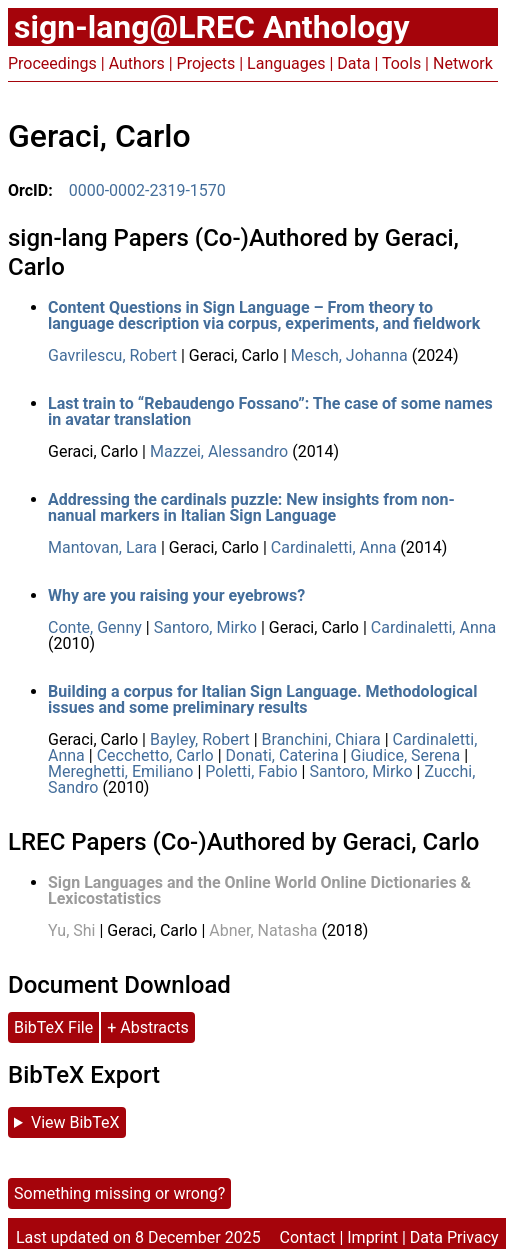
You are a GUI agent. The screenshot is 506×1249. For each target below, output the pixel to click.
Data (353, 63)
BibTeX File (53, 1027)
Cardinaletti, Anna (334, 547)
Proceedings (52, 63)
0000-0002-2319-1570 (147, 190)
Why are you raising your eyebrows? (176, 595)
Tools (401, 63)
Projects (206, 63)
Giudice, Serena (406, 755)
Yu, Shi (71, 930)
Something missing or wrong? (119, 1193)
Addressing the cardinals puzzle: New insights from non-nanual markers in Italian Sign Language (251, 507)
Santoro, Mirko (205, 627)
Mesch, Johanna (349, 355)
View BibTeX (75, 1122)
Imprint (372, 1237)
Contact (307, 1237)
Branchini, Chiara (321, 739)
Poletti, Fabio (251, 771)
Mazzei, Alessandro (219, 451)
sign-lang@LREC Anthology (212, 27)
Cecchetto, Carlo (155, 755)
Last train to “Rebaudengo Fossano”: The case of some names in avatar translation (270, 411)
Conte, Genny (95, 627)
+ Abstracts (148, 1027)
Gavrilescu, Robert (112, 355)
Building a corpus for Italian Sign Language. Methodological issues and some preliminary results (262, 699)
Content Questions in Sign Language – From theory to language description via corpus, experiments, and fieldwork (264, 315)
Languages (286, 63)
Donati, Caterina (282, 755)
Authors (137, 63)
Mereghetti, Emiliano (120, 771)
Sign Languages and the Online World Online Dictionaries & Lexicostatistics (259, 890)
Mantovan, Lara (102, 547)
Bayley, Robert (200, 739)
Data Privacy (454, 1237)
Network (463, 63)
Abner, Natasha (263, 930)
